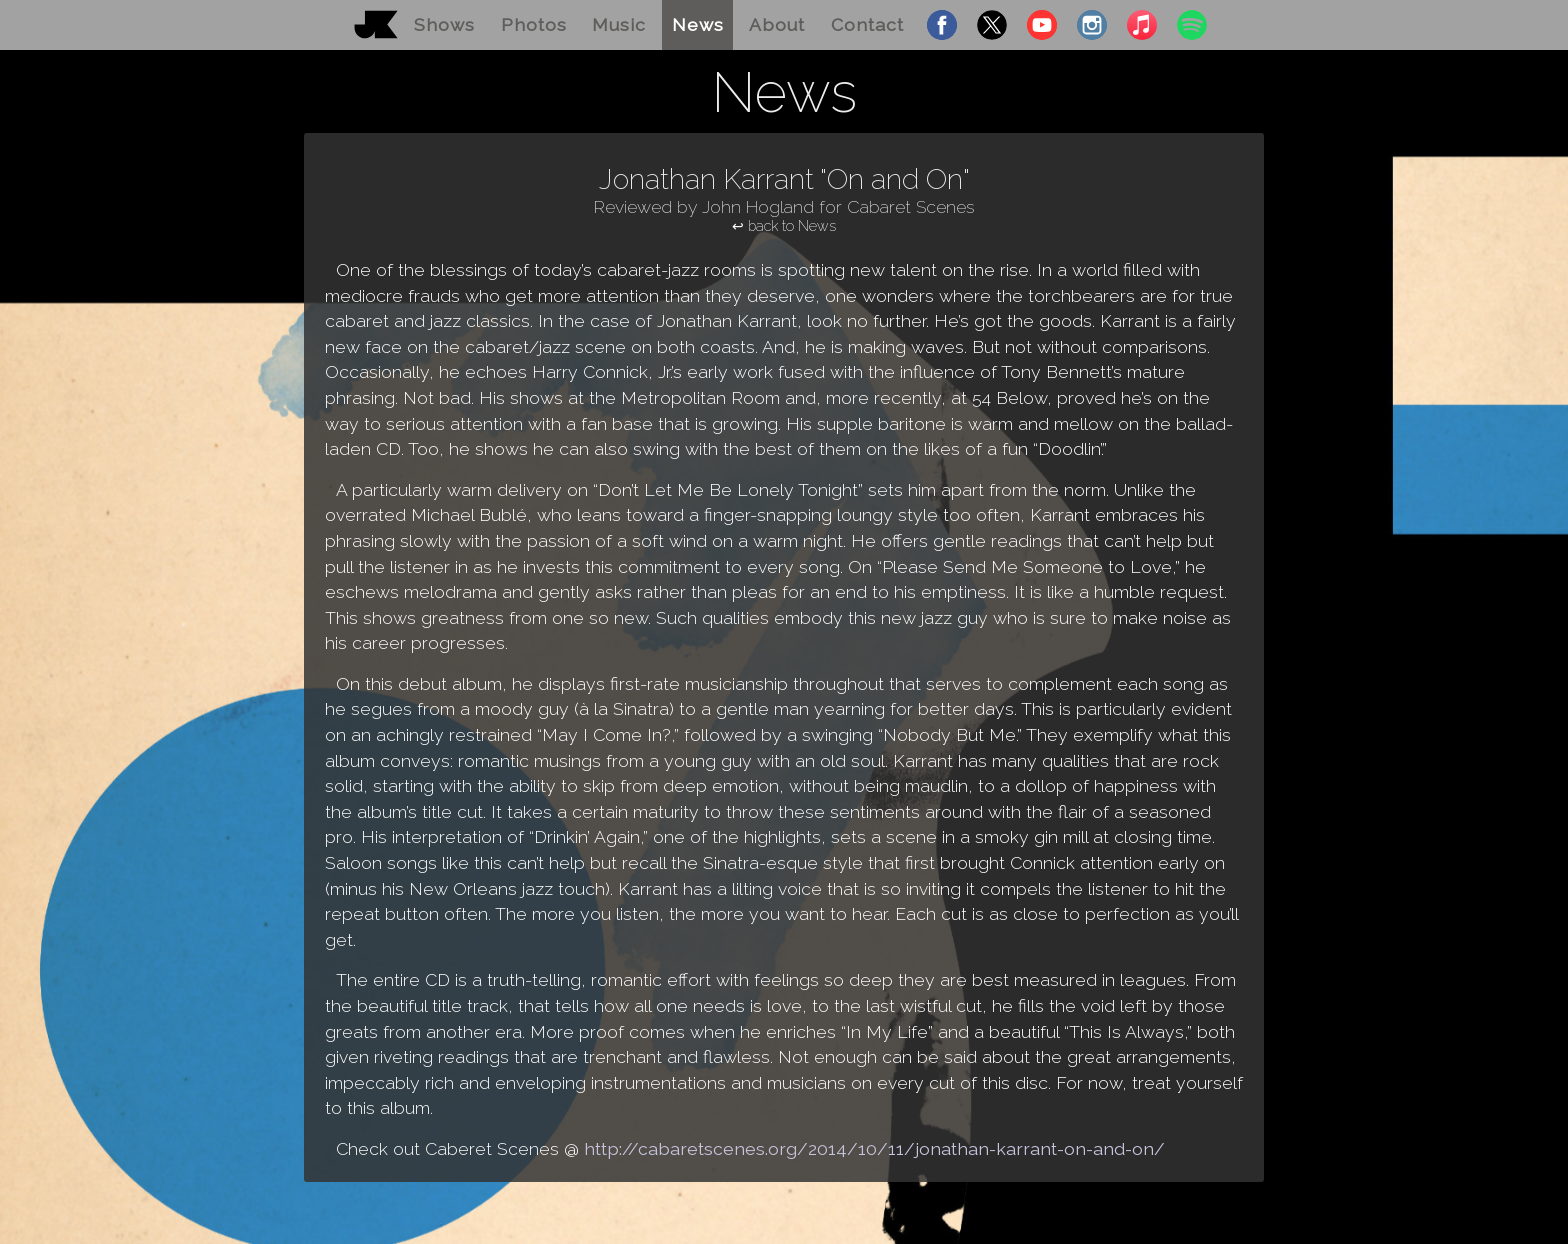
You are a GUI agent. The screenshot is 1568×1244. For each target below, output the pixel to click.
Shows (444, 24)
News (698, 24)
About (777, 24)
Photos (534, 24)
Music (619, 24)
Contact (867, 24)
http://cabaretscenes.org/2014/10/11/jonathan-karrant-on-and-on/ (874, 1148)
